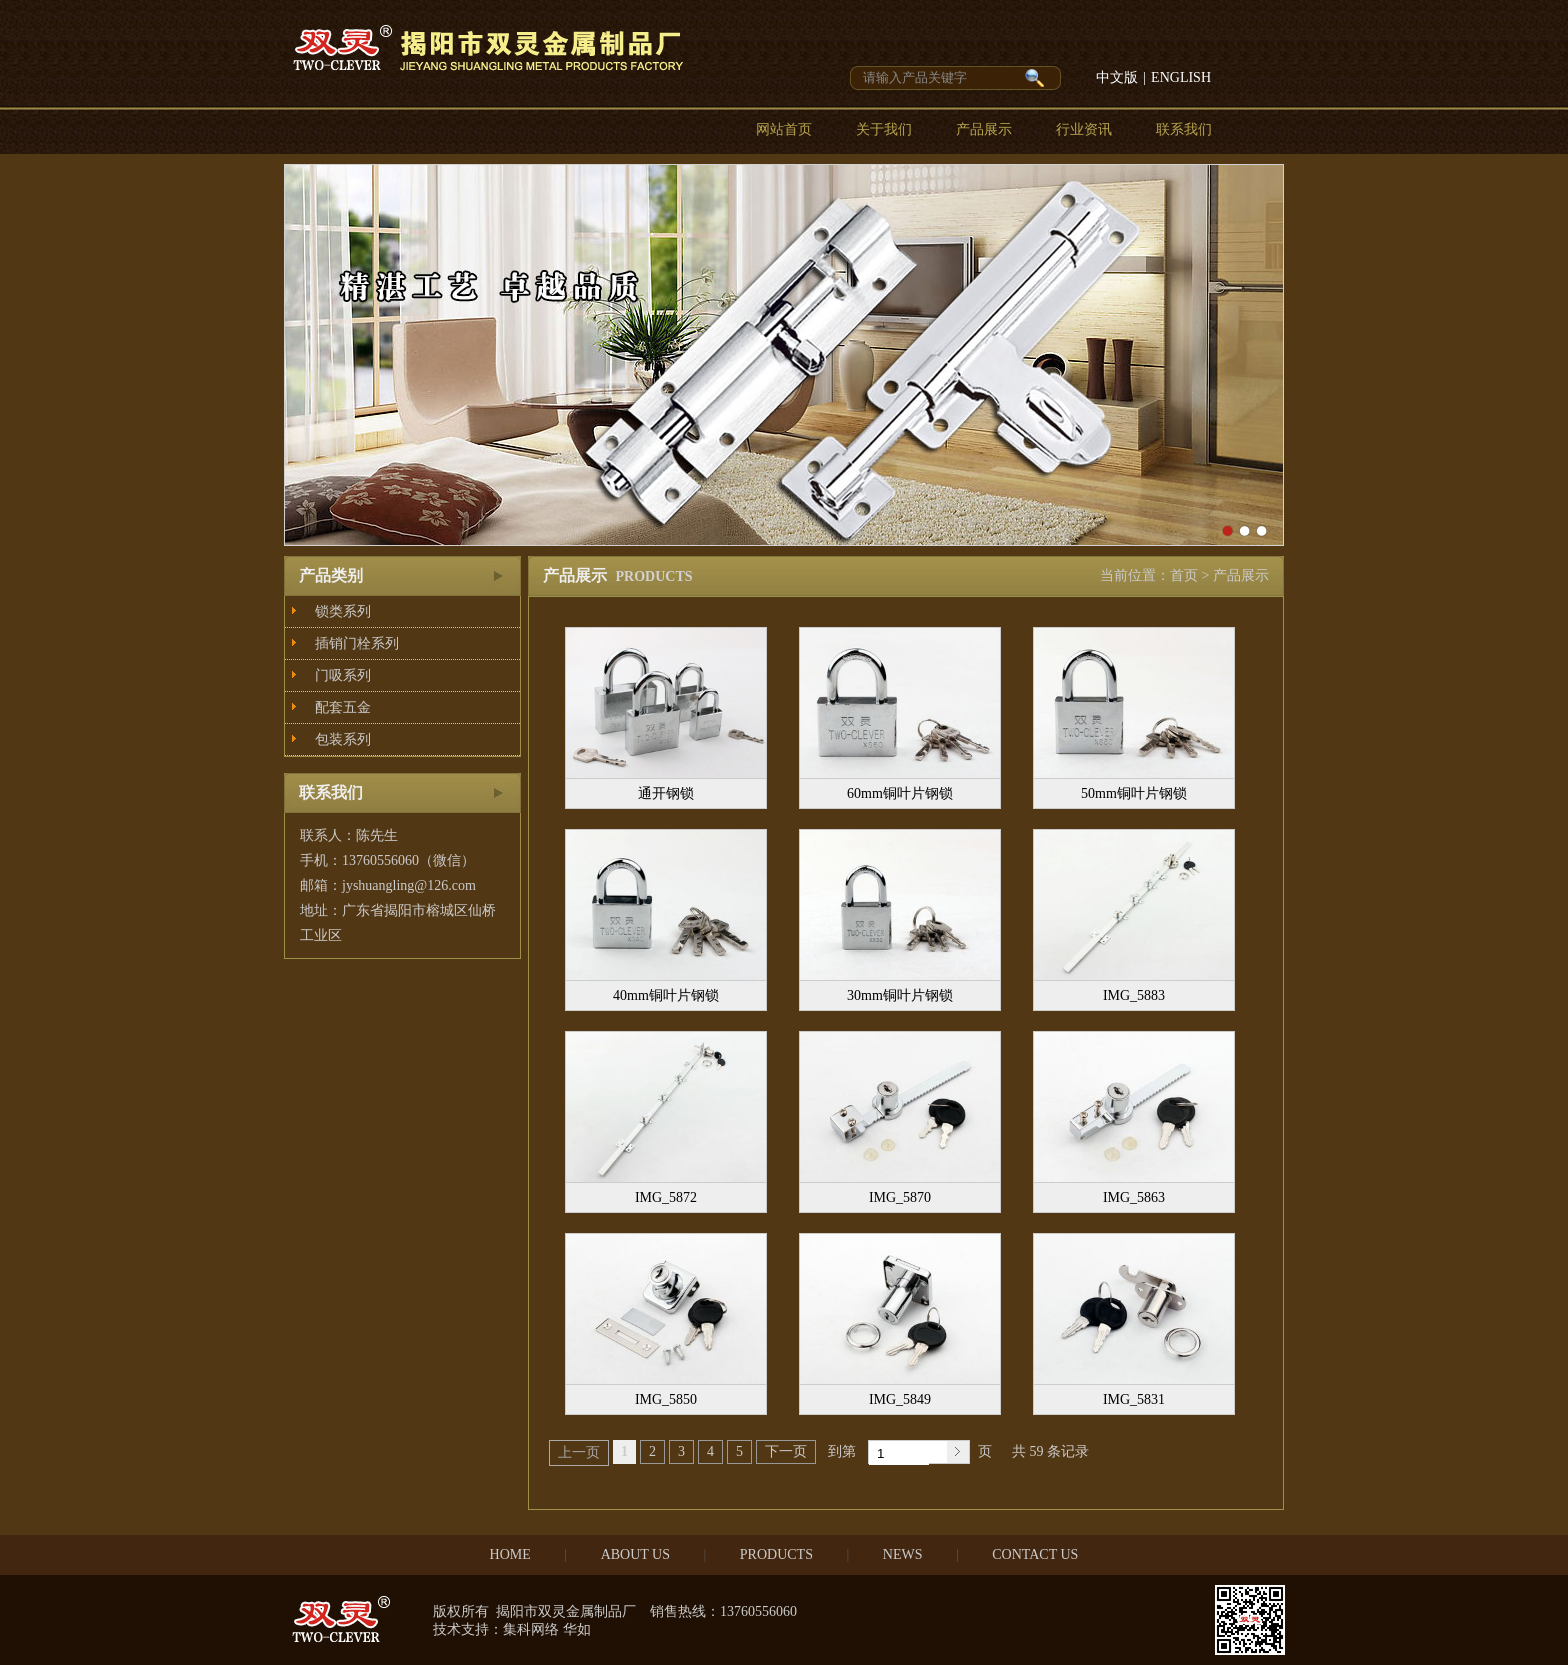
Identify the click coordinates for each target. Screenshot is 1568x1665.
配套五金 (343, 707)
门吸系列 (343, 675)
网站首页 (784, 129)
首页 (1184, 575)
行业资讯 (1084, 129)
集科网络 (531, 1629)
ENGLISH (1181, 77)
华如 (577, 1629)
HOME (510, 1554)
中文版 (1117, 77)
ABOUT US (635, 1554)
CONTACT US (1035, 1554)
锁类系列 (343, 611)
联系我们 (1184, 129)
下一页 (786, 1451)
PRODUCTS (776, 1554)
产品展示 (984, 129)
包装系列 (343, 739)
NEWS (903, 1554)
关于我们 (884, 129)
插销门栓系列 (357, 643)
